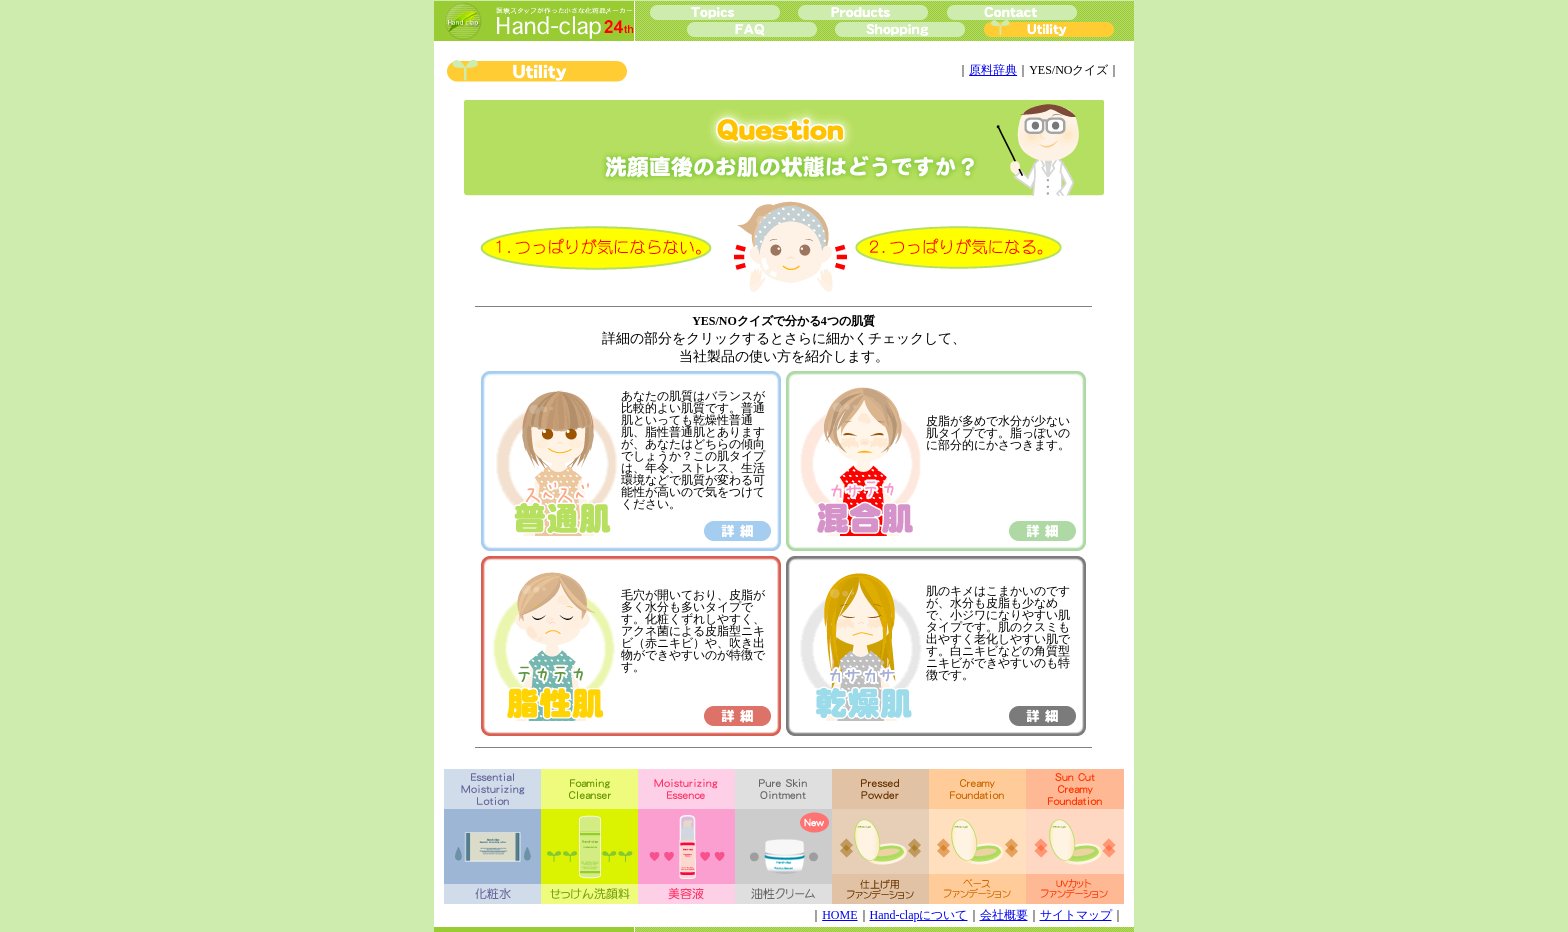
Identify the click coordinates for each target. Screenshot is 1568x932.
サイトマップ (1076, 915)
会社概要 (1004, 915)
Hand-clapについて (919, 915)
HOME (839, 915)
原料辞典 (993, 70)
